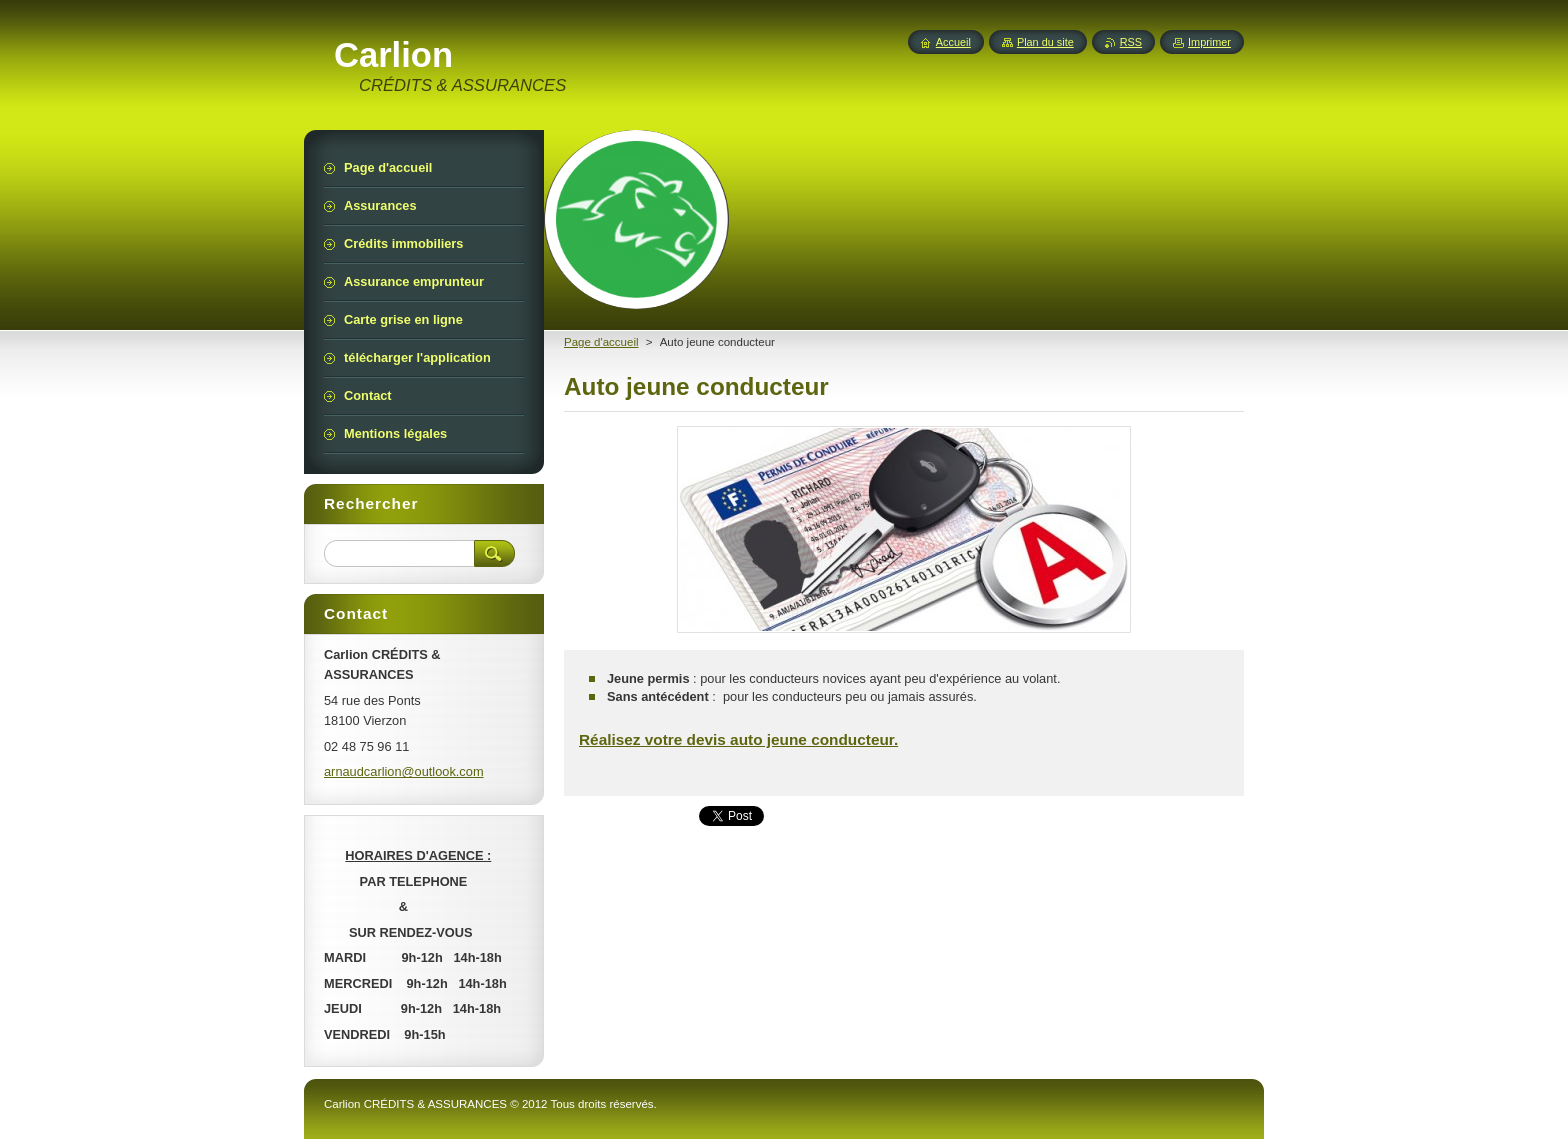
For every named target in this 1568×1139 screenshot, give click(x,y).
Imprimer (1209, 42)
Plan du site (1045, 42)
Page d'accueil (601, 342)
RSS (1131, 42)
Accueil (953, 42)
